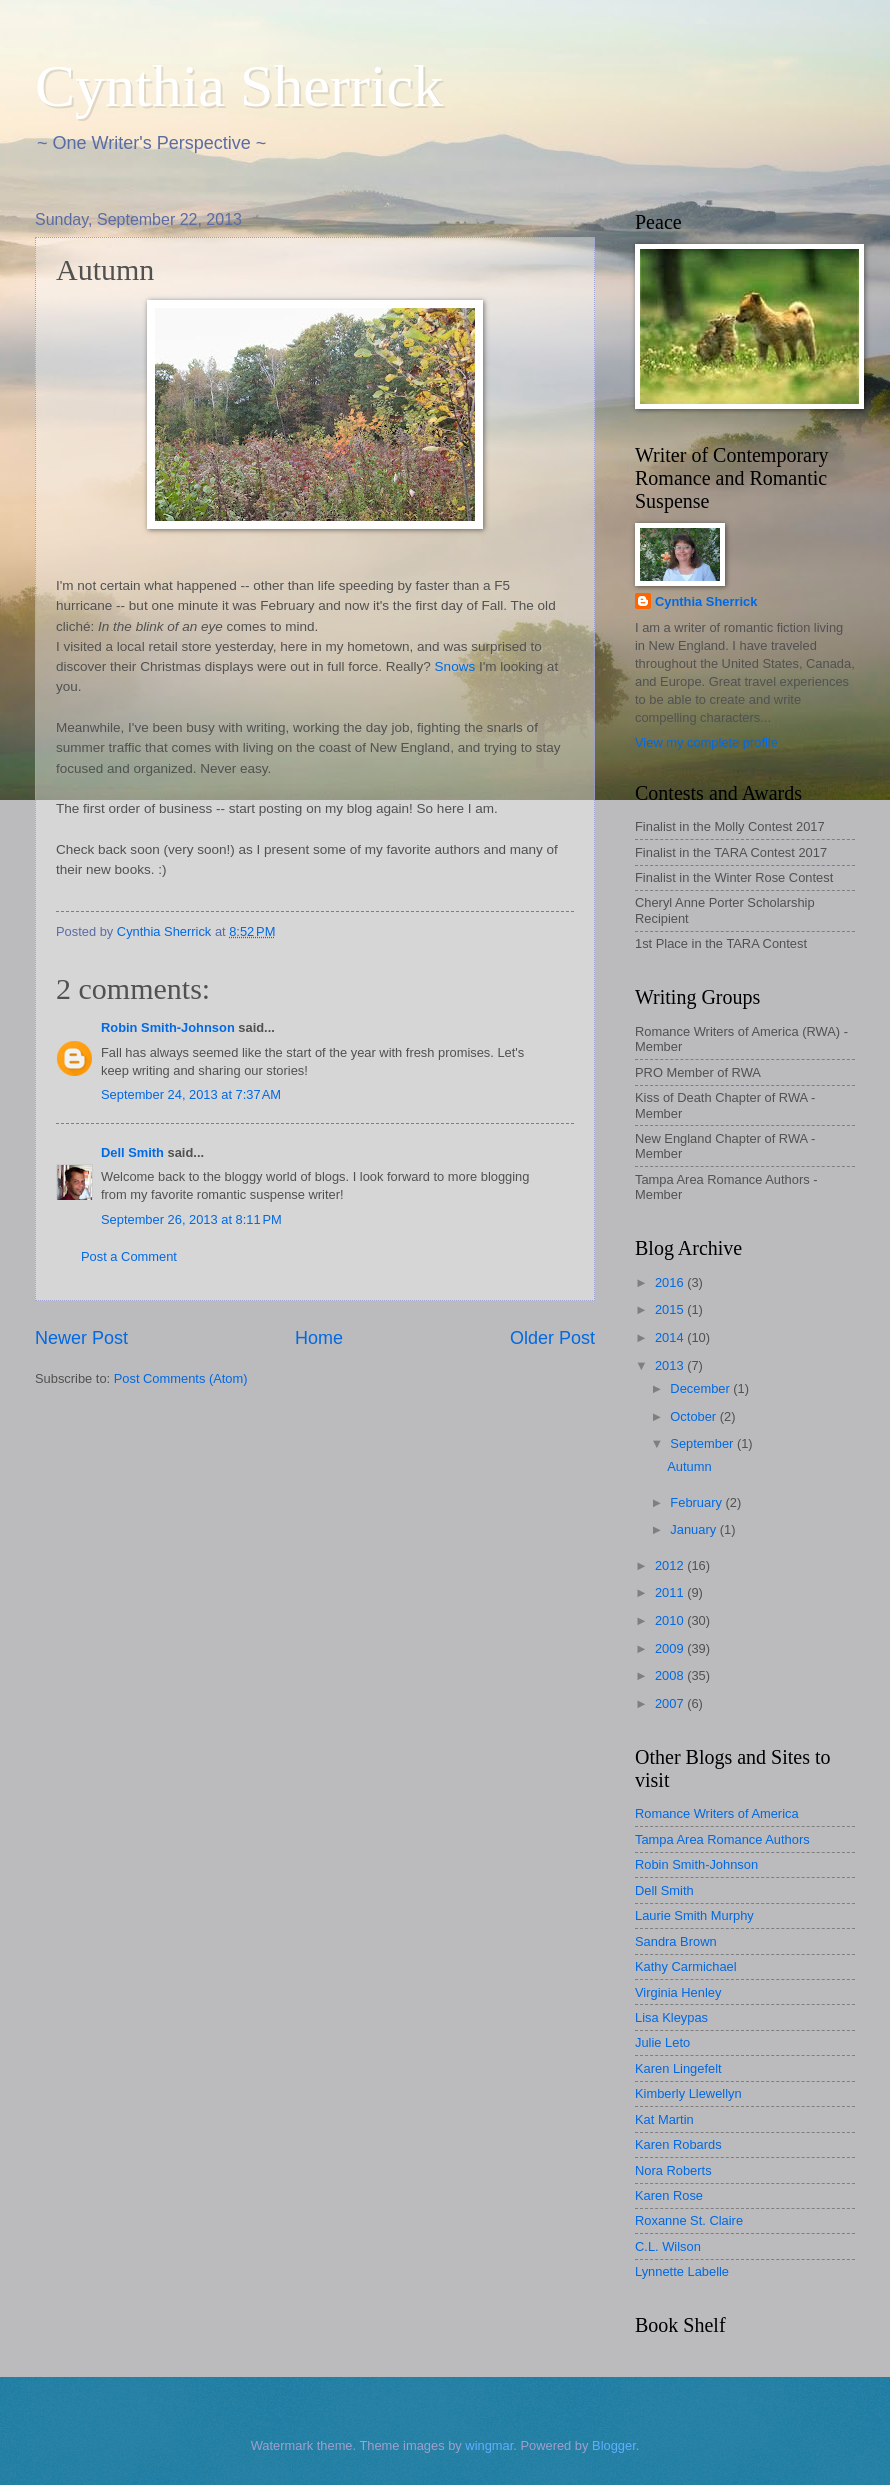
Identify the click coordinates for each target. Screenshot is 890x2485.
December (701, 1388)
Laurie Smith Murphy (694, 1915)
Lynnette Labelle (682, 2271)
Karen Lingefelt (678, 2068)
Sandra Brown (676, 1941)
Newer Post (81, 1338)
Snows (455, 666)
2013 (671, 1365)
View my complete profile (706, 742)
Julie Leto (662, 2042)
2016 (671, 1282)
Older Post (552, 1338)
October (694, 1416)
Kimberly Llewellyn (688, 2093)
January (694, 1529)
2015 (671, 1309)
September (703, 1443)
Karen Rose (669, 2195)
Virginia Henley (678, 1992)
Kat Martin (664, 2119)
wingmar (489, 2445)
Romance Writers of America (717, 1813)
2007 (671, 1703)
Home (319, 1338)
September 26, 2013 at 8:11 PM (191, 1219)
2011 (671, 1592)
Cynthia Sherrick (239, 86)
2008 (671, 1675)
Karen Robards (678, 2144)
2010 (671, 1620)
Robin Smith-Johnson (168, 1027)
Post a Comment (129, 1256)
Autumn (689, 1466)
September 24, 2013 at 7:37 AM (191, 1094)
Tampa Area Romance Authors (722, 1839)
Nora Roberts (673, 2170)
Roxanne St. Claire (689, 2220)
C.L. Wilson (668, 2246)
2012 (671, 1565)
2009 (671, 1648)
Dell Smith (132, 1152)
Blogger (614, 2445)
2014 (671, 1337)
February (697, 1502)
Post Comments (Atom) (181, 1378)
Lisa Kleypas (671, 2017)
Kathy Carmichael (686, 1966)
